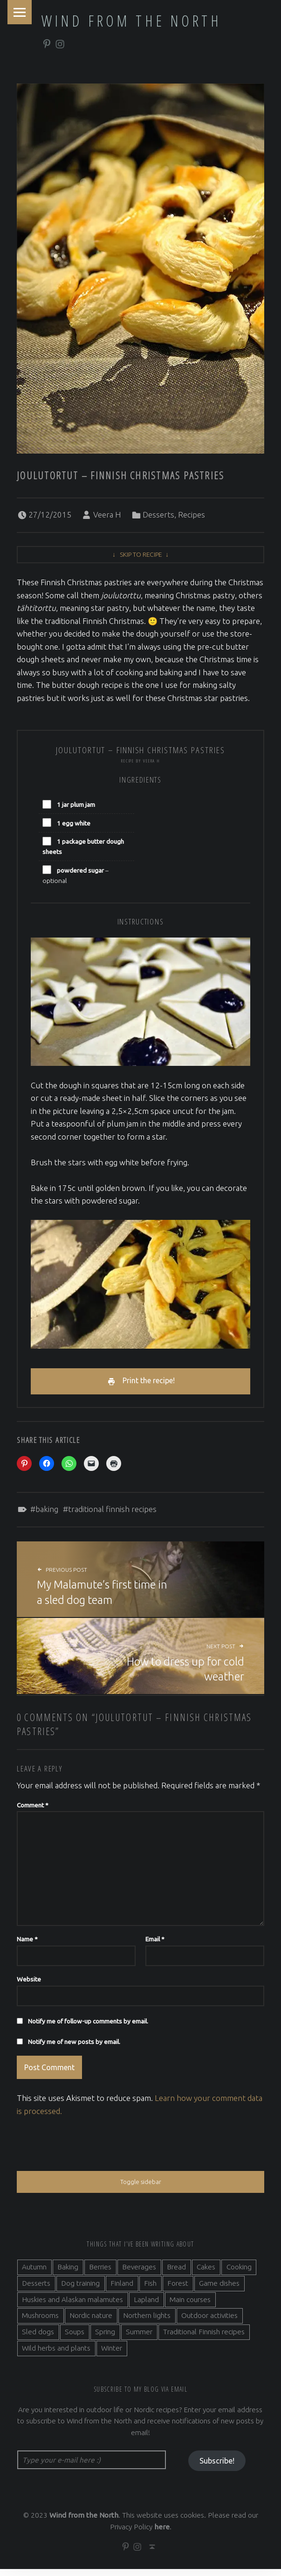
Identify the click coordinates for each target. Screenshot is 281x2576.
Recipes (191, 514)
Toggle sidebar (140, 2187)
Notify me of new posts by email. (74, 2045)
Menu (21, 13)
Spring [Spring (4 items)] (105, 2337)
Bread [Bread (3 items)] (176, 2272)
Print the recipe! (149, 1382)
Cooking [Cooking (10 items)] (239, 2272)
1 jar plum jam (76, 804)
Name (27, 1942)
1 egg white (73, 823)
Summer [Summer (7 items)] (139, 2337)
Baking (46, 1511)
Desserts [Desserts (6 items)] (36, 2289)
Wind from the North (131, 20)
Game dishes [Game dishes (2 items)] (219, 2289)
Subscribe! (217, 2467)
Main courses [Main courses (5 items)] (190, 2305)
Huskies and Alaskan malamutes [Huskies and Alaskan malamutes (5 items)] (72, 2305)
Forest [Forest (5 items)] (177, 2289)
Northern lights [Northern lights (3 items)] (147, 2321)
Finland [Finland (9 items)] (121, 2289)
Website (29, 1982)
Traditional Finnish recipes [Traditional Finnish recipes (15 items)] (204, 2337)
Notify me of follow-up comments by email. (88, 2024)
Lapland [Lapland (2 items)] (146, 2305)
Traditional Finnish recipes (112, 1511)
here (162, 2533)
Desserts (158, 514)
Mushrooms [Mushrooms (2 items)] (40, 2321)
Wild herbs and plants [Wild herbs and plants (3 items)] (56, 2354)
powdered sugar (80, 870)
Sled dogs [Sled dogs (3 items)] (38, 2337)
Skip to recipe (141, 554)
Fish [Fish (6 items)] (150, 2289)
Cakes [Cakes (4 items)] (206, 2272)
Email (154, 1942)
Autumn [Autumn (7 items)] (34, 2272)
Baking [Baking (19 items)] (67, 2272)
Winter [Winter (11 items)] (111, 2354)
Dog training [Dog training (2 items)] (80, 2289)
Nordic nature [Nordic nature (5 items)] (90, 2321)
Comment (32, 1808)
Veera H (107, 514)
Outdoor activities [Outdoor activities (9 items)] (209, 2321)
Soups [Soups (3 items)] (74, 2337)
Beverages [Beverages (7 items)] (139, 2272)
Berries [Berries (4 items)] (100, 2272)
